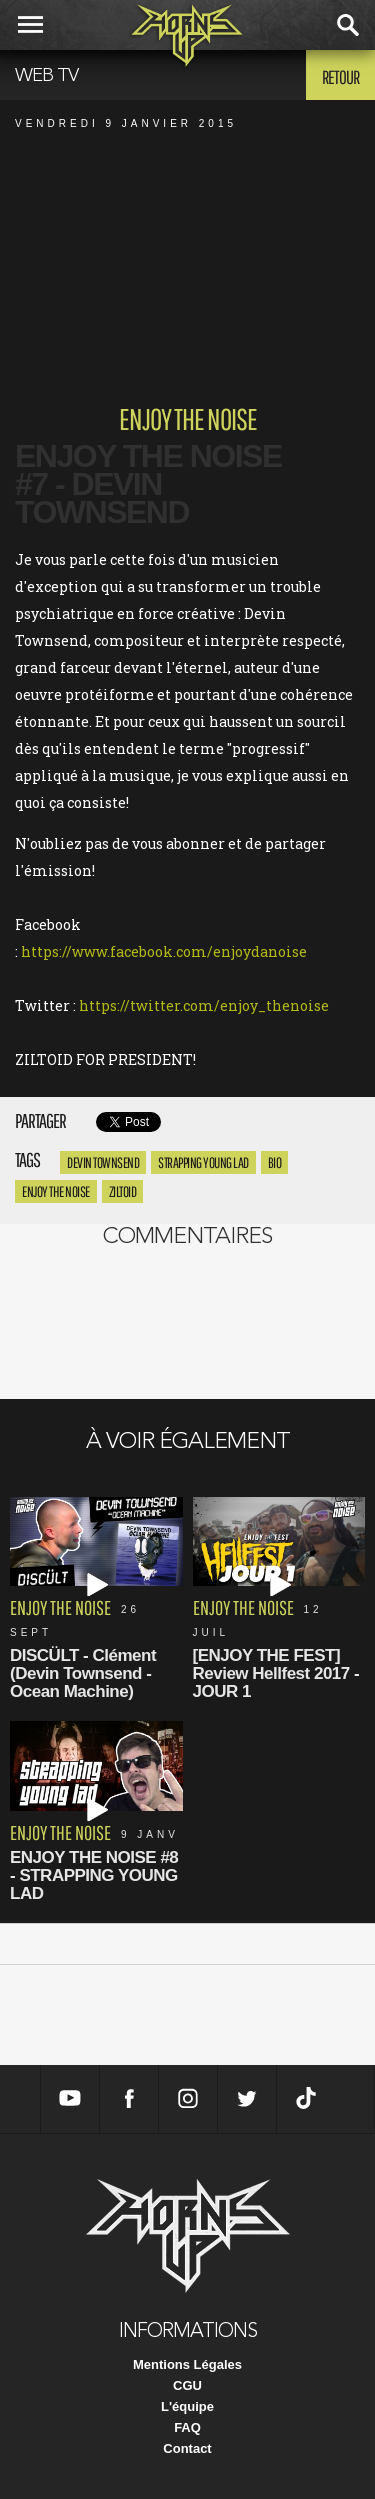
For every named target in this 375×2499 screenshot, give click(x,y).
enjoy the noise (56, 1191)
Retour (340, 77)
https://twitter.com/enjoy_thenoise (204, 1005)
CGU (187, 2385)
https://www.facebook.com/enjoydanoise (164, 951)
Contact (187, 2448)
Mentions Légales (187, 2364)
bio (275, 1162)
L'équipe (187, 2406)
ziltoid (123, 1191)
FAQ (187, 2427)
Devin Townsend (103, 1162)
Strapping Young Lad (203, 1162)
